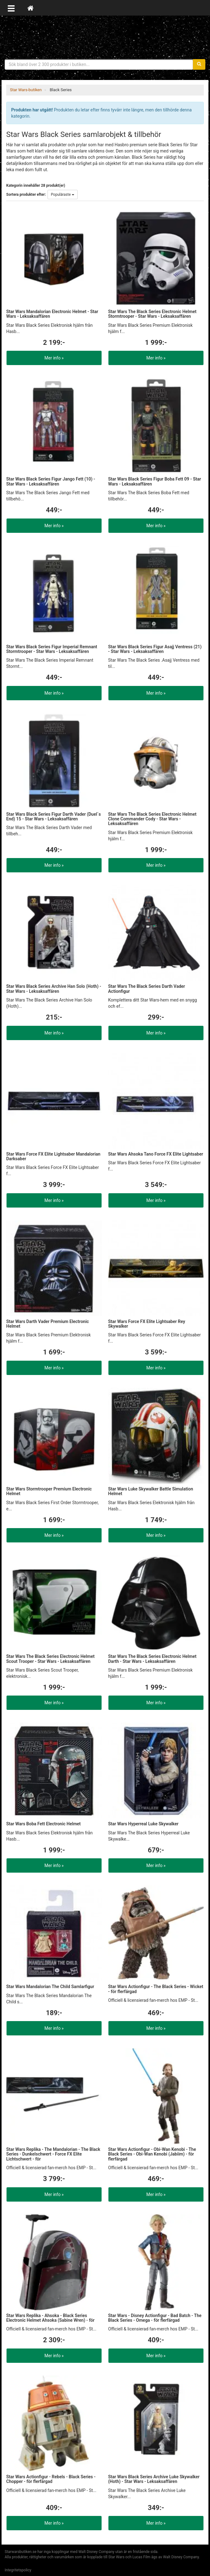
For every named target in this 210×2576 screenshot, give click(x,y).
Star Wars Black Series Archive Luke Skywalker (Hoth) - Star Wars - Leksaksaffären (153, 2479)
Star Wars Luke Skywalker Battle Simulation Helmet (150, 1491)
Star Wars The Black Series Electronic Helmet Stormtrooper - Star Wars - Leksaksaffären (152, 314)
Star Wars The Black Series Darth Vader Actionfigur (146, 988)
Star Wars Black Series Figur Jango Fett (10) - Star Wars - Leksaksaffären (50, 481)
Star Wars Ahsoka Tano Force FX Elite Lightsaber (155, 1154)
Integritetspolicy (18, 2570)
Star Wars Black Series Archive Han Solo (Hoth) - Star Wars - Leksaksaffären (53, 988)
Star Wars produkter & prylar (105, 37)
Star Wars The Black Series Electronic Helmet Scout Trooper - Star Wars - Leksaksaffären (50, 1658)
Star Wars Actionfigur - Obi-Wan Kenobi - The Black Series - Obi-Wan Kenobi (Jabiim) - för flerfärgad (152, 2154)
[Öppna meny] (11, 7)
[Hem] (30, 8)
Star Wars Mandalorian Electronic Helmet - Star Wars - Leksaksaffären (52, 314)
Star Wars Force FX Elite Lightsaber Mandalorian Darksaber (53, 1156)
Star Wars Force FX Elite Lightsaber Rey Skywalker (146, 1324)
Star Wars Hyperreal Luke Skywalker (143, 1823)
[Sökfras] (99, 64)
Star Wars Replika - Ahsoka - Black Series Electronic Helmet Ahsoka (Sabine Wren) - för (50, 2318)
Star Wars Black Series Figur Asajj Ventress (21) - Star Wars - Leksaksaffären (155, 649)
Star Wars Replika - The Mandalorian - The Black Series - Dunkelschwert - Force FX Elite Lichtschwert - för (53, 2154)
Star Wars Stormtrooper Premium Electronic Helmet (49, 1491)
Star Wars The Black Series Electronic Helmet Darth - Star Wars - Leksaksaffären (152, 1658)
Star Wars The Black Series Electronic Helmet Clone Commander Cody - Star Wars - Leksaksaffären (152, 819)
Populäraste (62, 194)
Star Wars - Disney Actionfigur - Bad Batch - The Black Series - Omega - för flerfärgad (155, 2318)
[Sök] (199, 64)
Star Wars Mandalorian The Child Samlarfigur (50, 1986)
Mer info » (54, 357)
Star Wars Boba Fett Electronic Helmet (43, 1823)
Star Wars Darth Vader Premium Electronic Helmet (47, 1324)
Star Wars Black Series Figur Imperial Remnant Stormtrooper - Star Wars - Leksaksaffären (51, 649)
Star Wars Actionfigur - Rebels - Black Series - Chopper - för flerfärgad (51, 2479)
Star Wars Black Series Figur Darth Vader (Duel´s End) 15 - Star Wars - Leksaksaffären (53, 816)
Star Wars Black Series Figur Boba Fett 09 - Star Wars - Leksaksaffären (154, 481)
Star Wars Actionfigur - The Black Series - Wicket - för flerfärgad (155, 1989)
